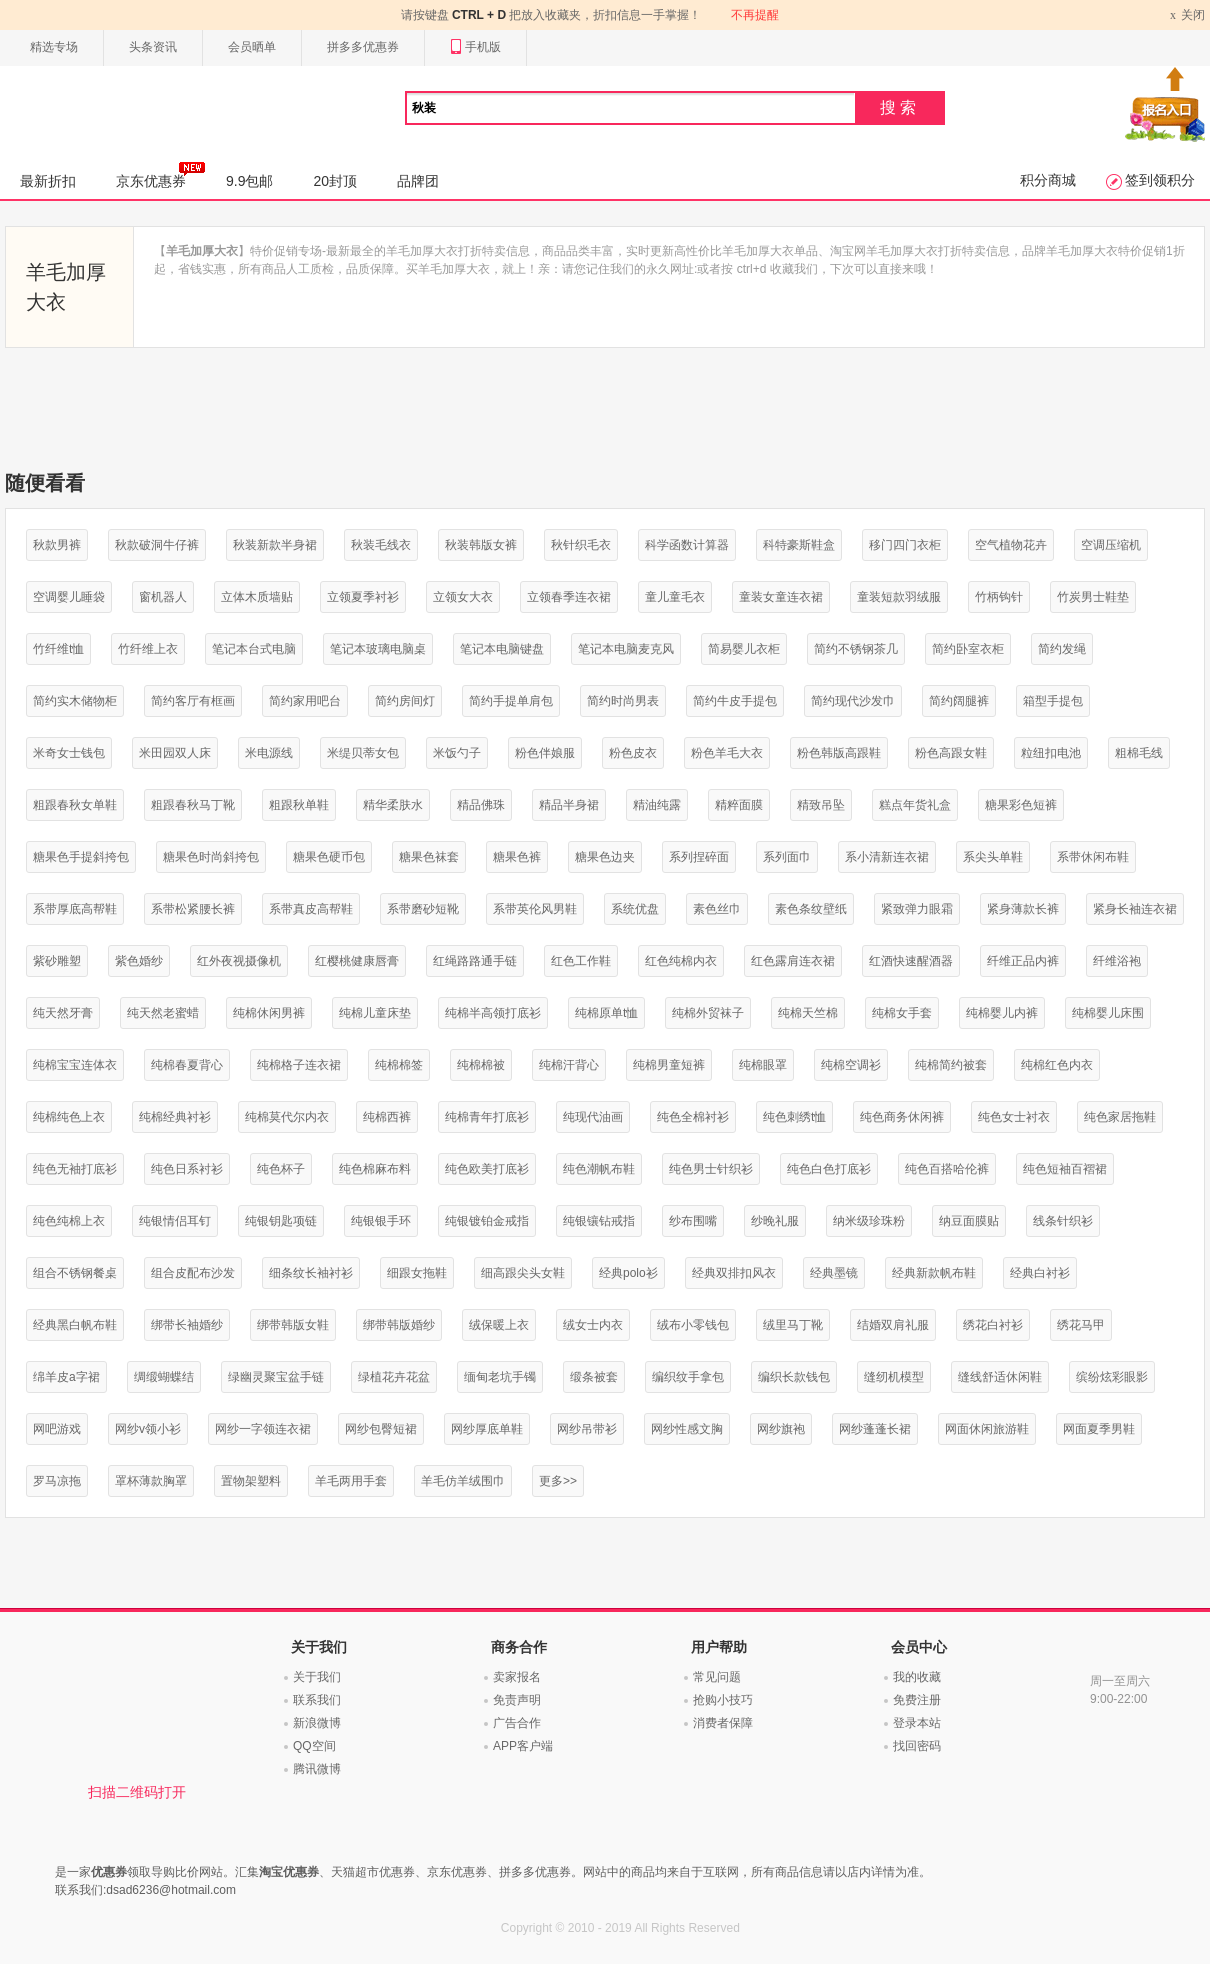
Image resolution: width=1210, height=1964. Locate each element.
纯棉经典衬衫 (175, 1117)
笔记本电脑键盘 (502, 649)
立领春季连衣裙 (569, 597)
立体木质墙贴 (257, 597)
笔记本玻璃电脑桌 (378, 649)
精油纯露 (657, 805)
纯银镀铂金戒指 (487, 1221)
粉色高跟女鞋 (951, 753)
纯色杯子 (281, 1169)
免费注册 (917, 1700)
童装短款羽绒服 (899, 597)
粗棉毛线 (1139, 753)
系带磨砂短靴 (423, 909)
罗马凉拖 (57, 1481)
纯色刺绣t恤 (794, 1117)
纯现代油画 (593, 1117)
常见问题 (717, 1677)
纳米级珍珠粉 (869, 1221)
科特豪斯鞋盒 (799, 545)
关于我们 (317, 1677)
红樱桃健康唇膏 (357, 961)
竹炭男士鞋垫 (1093, 597)
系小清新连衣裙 (887, 857)
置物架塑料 (251, 1481)
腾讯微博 (317, 1769)
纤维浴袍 (1117, 961)
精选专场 (54, 47)
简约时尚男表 (623, 701)
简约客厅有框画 (193, 701)
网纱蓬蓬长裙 (875, 1429)
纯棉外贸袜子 (708, 1013)
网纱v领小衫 (148, 1429)
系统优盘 (635, 909)
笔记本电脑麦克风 (626, 649)
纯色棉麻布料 (375, 1169)
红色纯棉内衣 (681, 961)
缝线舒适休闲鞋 (1000, 1377)
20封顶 (335, 181)
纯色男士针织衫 (711, 1169)
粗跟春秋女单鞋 (75, 805)
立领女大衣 (463, 597)
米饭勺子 (457, 753)
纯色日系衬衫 (187, 1169)
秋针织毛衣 (581, 545)
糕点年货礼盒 (915, 805)
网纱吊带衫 (587, 1429)
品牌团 (418, 181)
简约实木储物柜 (75, 701)
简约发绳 (1062, 649)
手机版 (475, 47)
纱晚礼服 (775, 1221)
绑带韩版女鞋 (293, 1325)
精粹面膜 (739, 805)
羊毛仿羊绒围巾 (463, 1481)
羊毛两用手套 (351, 1481)
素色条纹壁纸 (811, 909)
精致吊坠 (821, 805)
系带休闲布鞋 (1093, 857)
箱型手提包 (1053, 701)
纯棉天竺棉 (808, 1013)
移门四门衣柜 (905, 545)
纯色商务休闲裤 (902, 1117)
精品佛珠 (481, 805)
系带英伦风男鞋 (535, 909)
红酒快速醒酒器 (911, 961)
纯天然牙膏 (63, 1013)
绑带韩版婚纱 (399, 1325)
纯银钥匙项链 (281, 1221)
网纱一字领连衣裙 (263, 1429)
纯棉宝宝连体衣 (75, 1065)
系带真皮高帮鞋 (311, 909)
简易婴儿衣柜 (744, 649)
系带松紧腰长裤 (193, 909)
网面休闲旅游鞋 (987, 1429)
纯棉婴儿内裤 (1002, 1013)
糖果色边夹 (605, 857)
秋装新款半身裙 (275, 545)
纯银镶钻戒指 (599, 1221)
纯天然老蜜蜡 (163, 1013)
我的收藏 (917, 1677)
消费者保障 (723, 1723)
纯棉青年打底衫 (487, 1117)
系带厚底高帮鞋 (75, 909)
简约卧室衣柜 (968, 649)
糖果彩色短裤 (1021, 805)
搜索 (900, 107)
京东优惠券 (160, 175)
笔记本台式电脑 (254, 649)
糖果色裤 (517, 857)
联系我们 (317, 1700)
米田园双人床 (175, 753)
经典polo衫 (628, 1273)
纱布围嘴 (693, 1221)
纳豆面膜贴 (969, 1221)
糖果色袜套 (429, 857)
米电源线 (269, 753)
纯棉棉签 (399, 1065)
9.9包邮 (249, 181)
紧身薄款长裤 (1023, 909)
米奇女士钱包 (69, 753)
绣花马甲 (1081, 1325)
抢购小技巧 (723, 1700)
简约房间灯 (405, 701)
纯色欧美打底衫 (487, 1169)
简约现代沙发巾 (853, 701)
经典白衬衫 (1040, 1273)
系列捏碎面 (699, 857)
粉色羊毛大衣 (727, 753)
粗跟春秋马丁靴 (193, 805)
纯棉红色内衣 (1057, 1065)
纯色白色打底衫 (829, 1169)
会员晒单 (252, 47)
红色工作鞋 (581, 961)
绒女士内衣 (593, 1325)
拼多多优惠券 (363, 47)
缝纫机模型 (894, 1377)
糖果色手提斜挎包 (81, 857)
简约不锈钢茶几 (856, 649)
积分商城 (1048, 180)
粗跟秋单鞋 (299, 805)
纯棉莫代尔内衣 (287, 1117)
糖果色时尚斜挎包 (211, 857)
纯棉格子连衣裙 (299, 1065)
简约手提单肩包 (511, 701)
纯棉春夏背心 (187, 1065)
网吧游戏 (57, 1429)
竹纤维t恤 (58, 649)
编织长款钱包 (794, 1377)
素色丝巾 (717, 909)
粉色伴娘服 (545, 753)
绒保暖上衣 (499, 1325)
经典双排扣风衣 (734, 1273)
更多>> (558, 1481)
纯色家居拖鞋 (1120, 1117)
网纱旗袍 (781, 1429)
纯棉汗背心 (569, 1065)
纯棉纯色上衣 (69, 1117)
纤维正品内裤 (1023, 961)
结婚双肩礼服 (893, 1325)
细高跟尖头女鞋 (523, 1273)
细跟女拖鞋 (417, 1273)
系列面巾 (787, 857)
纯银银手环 (381, 1221)
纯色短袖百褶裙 (1065, 1169)
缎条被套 (594, 1377)
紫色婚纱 (139, 961)
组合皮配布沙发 (193, 1273)
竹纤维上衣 (148, 649)
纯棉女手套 (902, 1013)
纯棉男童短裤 (669, 1065)
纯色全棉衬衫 (693, 1117)
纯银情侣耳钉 (175, 1221)
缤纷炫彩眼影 (1112, 1377)
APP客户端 (523, 1746)
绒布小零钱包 (693, 1325)
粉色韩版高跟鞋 (839, 753)
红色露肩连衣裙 (793, 961)
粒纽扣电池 (1051, 753)
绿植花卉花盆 (394, 1377)
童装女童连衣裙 (781, 597)
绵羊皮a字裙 (66, 1377)
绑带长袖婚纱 (187, 1325)
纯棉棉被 (481, 1065)
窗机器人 (163, 597)
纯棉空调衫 (851, 1065)
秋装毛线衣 (381, 545)
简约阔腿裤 (959, 701)
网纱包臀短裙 (381, 1429)
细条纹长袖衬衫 (311, 1273)
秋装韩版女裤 (481, 545)
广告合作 (517, 1723)
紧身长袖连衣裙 (1135, 909)
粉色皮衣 (633, 753)
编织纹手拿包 (688, 1377)
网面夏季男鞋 (1099, 1429)
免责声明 (517, 1700)
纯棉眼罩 (763, 1065)
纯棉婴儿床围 (1108, 1013)
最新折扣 (48, 181)
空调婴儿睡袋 (69, 597)
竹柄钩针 (999, 597)
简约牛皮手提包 (735, 701)
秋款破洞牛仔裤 (157, 545)
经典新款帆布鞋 (934, 1273)
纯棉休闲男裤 (269, 1013)
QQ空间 (314, 1746)
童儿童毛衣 (675, 597)
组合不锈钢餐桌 (75, 1273)
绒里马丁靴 (793, 1325)
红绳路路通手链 (475, 961)
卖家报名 (517, 1677)
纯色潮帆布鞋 (599, 1169)
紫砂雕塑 (57, 961)
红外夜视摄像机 (239, 961)
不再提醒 (755, 15)
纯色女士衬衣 (1014, 1117)
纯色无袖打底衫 (75, 1169)
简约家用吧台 (305, 701)
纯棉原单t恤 (606, 1013)
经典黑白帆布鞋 (75, 1325)
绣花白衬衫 (993, 1325)
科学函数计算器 (687, 545)
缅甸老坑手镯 (500, 1377)
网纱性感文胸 (687, 1429)
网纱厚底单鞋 (487, 1429)
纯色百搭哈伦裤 (947, 1169)
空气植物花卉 (1011, 545)
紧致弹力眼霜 (917, 909)
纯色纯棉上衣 (69, 1221)
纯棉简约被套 (951, 1065)
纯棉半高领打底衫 (493, 1013)
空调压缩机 (1111, 545)
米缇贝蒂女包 (363, 753)
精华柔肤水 (393, 805)
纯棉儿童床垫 (375, 1013)
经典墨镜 (834, 1273)
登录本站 (917, 1723)
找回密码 (917, 1746)
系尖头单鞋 (993, 857)
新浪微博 (317, 1723)
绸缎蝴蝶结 (164, 1377)
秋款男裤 (57, 545)
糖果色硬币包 (329, 857)
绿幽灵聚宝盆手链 (276, 1377)
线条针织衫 (1063, 1221)
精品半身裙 (569, 805)
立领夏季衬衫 (363, 597)
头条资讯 (153, 47)
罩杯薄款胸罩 (151, 1481)
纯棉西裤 (387, 1117)
